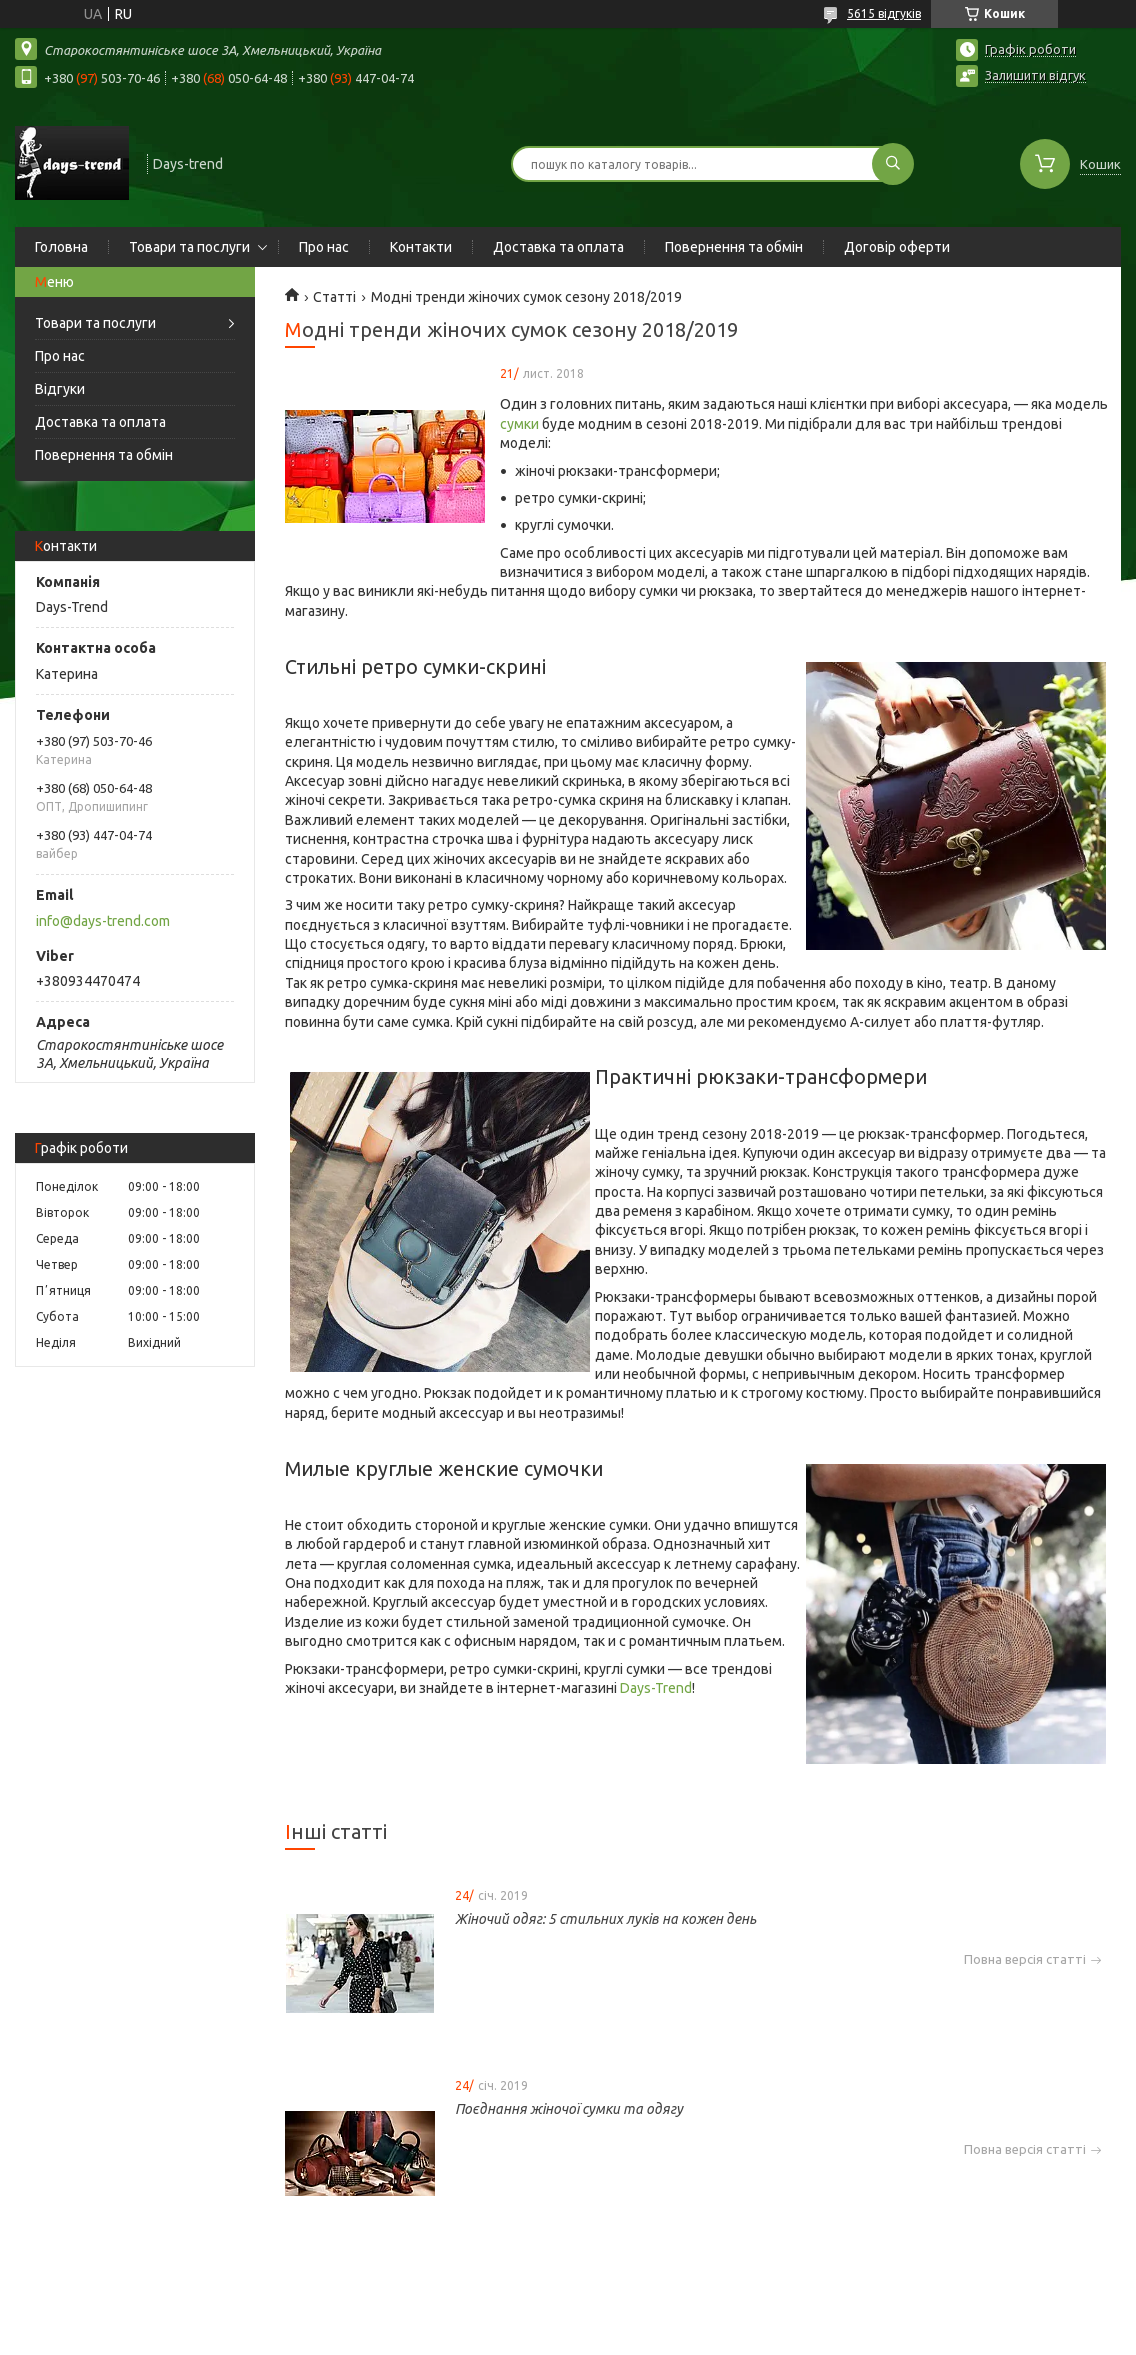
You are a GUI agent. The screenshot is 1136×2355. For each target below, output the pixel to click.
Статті (334, 297)
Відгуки (60, 389)
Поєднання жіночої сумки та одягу (569, 2109)
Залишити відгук (1035, 75)
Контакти (421, 247)
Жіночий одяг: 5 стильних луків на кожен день (605, 1919)
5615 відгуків (884, 13)
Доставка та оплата (558, 247)
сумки (519, 424)
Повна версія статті (1025, 1959)
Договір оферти (897, 247)
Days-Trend (656, 1688)
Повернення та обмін (734, 247)
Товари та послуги (189, 247)
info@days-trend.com (103, 921)
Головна (61, 247)
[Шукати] (893, 164)
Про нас (324, 247)
